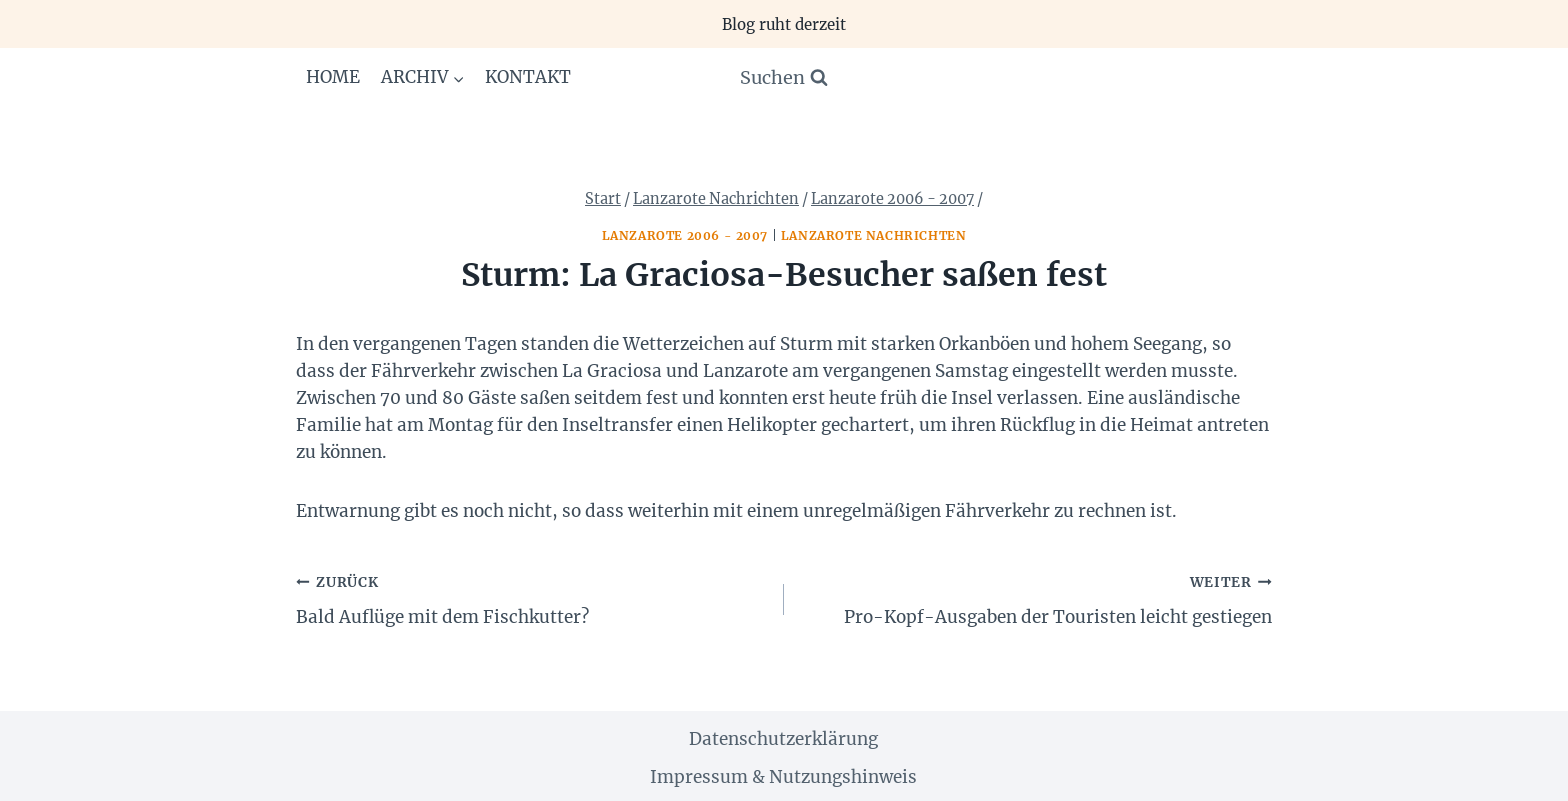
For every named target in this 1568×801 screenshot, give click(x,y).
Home (333, 77)
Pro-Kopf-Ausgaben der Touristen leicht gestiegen (1036, 598)
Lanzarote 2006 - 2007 (685, 235)
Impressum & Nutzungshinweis (783, 777)
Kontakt (528, 77)
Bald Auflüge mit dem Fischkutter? (531, 598)
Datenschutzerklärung (783, 739)
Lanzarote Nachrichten (874, 235)
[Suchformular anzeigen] (784, 78)
